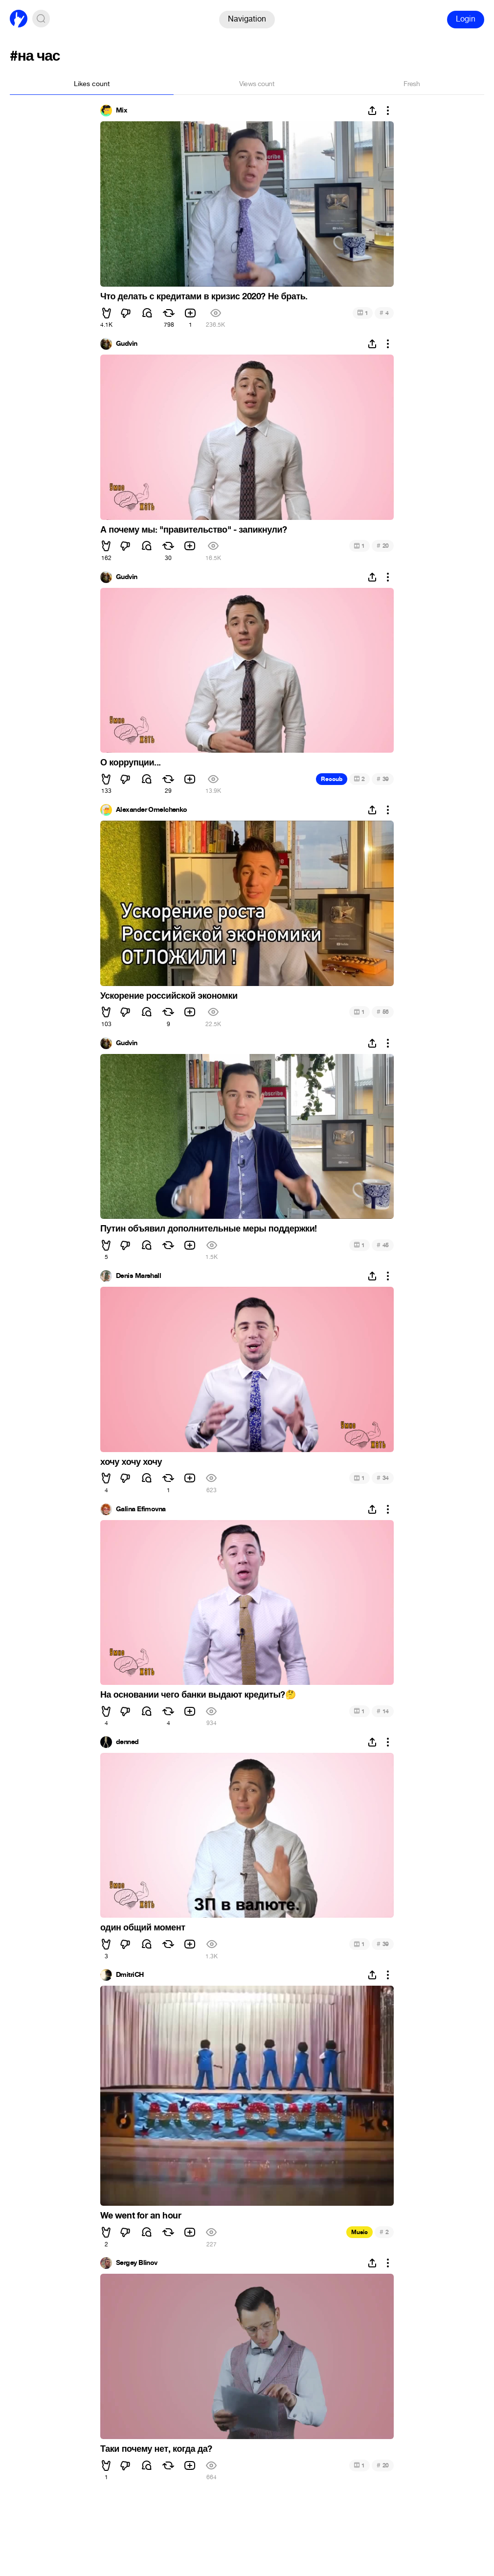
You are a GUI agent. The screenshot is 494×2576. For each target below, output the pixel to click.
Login (465, 19)
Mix (121, 110)
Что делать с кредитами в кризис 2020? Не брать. (204, 296)
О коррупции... (130, 762)
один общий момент (142, 1927)
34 (383, 1477)
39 (383, 779)
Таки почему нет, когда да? (156, 2449)
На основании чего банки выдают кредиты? (198, 1695)
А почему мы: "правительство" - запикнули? (193, 530)
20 (383, 545)
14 (383, 1711)
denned (127, 1742)
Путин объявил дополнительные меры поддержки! (208, 1228)
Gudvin (126, 343)
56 (383, 1011)
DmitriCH (130, 1974)
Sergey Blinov (136, 2263)
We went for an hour (140, 2215)
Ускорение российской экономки (169, 996)
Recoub (331, 779)
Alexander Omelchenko (151, 809)
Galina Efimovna (141, 1509)
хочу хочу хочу (131, 1462)
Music (359, 2232)
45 (383, 1245)
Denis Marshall (138, 1276)
